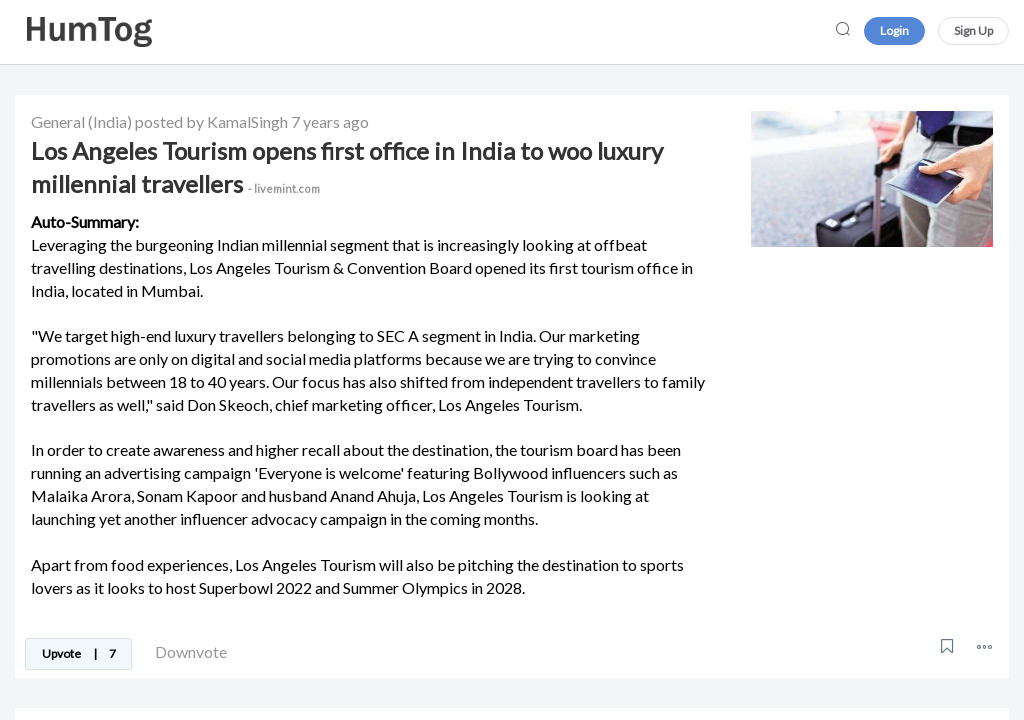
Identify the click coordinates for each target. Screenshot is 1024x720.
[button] (984, 646)
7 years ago (330, 121)
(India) (110, 121)
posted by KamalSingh (211, 121)
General (58, 121)
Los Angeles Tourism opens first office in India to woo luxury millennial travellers (347, 167)
